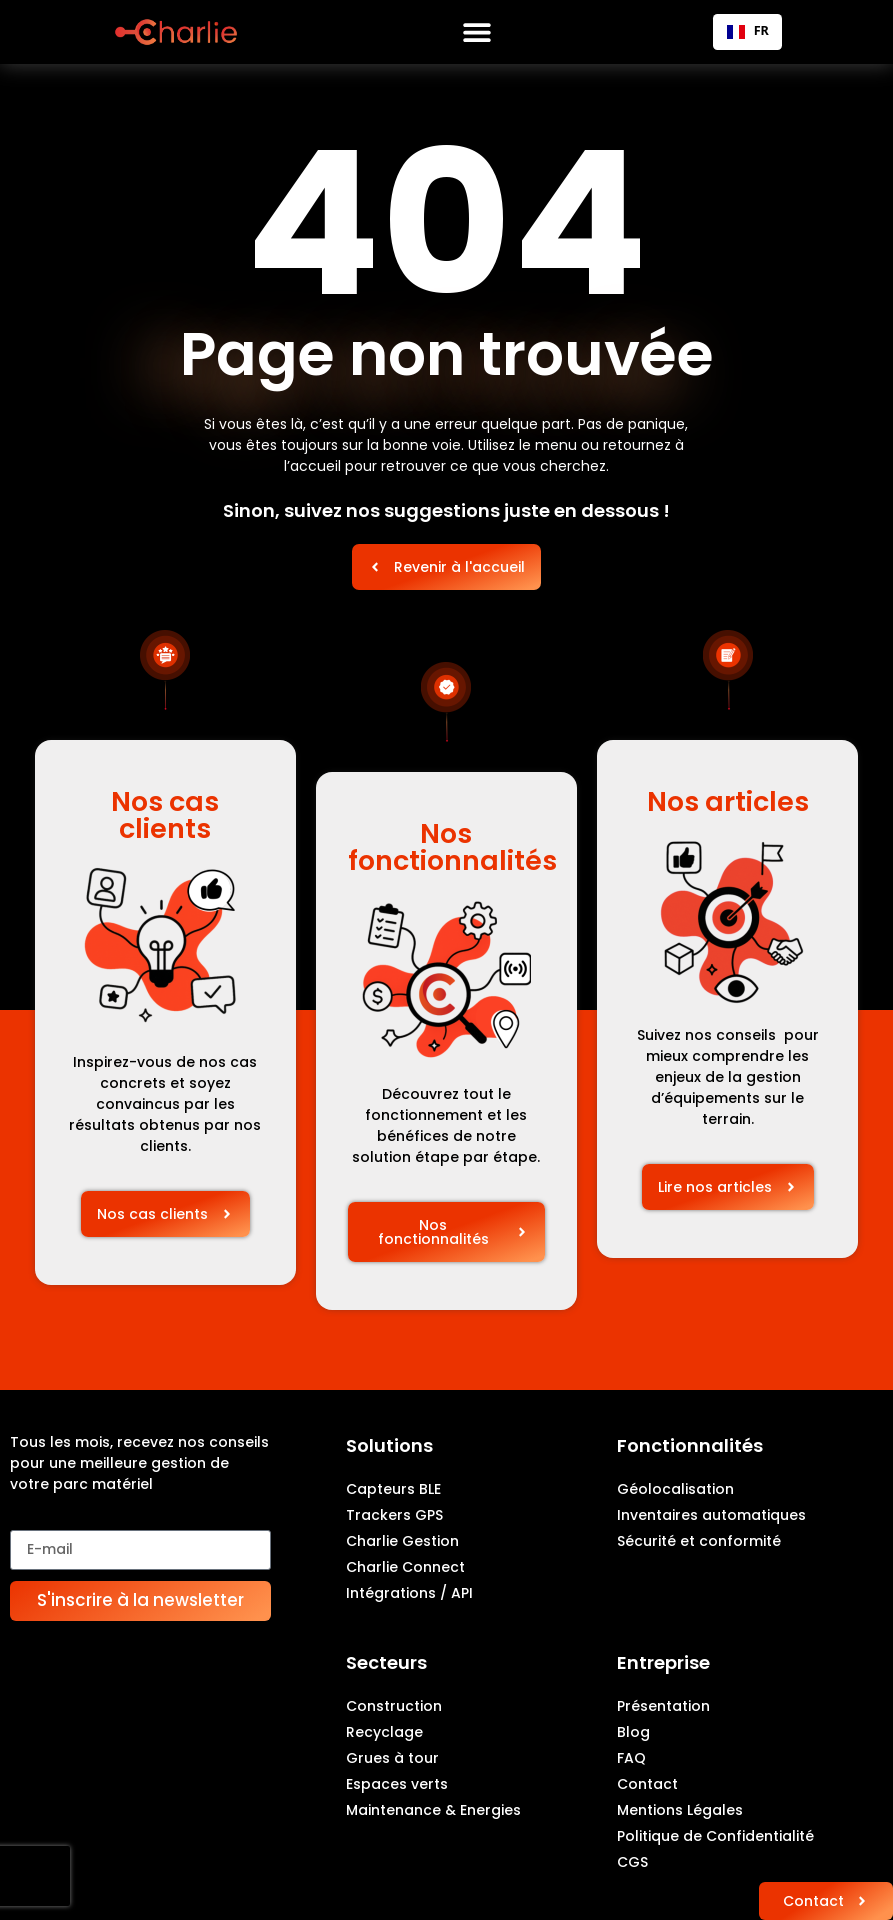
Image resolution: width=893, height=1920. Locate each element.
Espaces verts (397, 1784)
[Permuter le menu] (477, 32)
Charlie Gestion (402, 1541)
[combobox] (747, 32)
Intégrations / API (409, 1593)
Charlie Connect (405, 1567)
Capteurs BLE (393, 1489)
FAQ (631, 1758)
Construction (394, 1706)
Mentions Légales (680, 1810)
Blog (633, 1732)
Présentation (663, 1706)
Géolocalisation (675, 1489)
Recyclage (384, 1732)
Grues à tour (392, 1758)
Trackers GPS (394, 1515)
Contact (647, 1784)
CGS (632, 1862)
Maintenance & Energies (433, 1810)
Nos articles (728, 801)
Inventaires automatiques (711, 1515)
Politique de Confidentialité (715, 1836)
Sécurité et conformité (699, 1541)
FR (748, 30)
